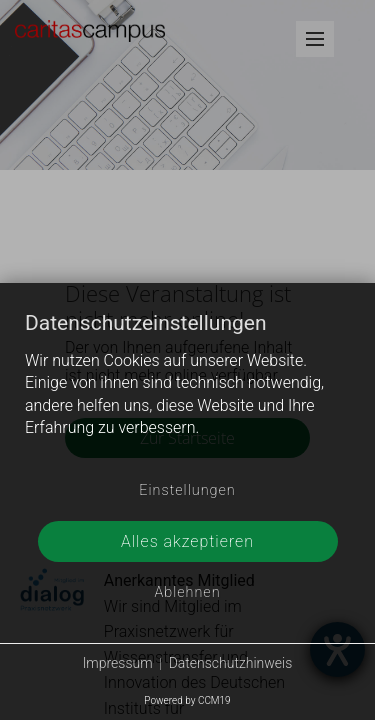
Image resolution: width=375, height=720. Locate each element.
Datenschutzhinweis (231, 663)
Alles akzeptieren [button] (187, 541)
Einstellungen (187, 490)
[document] (187, 391)
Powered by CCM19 (187, 700)
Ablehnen (187, 592)
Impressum (118, 663)
